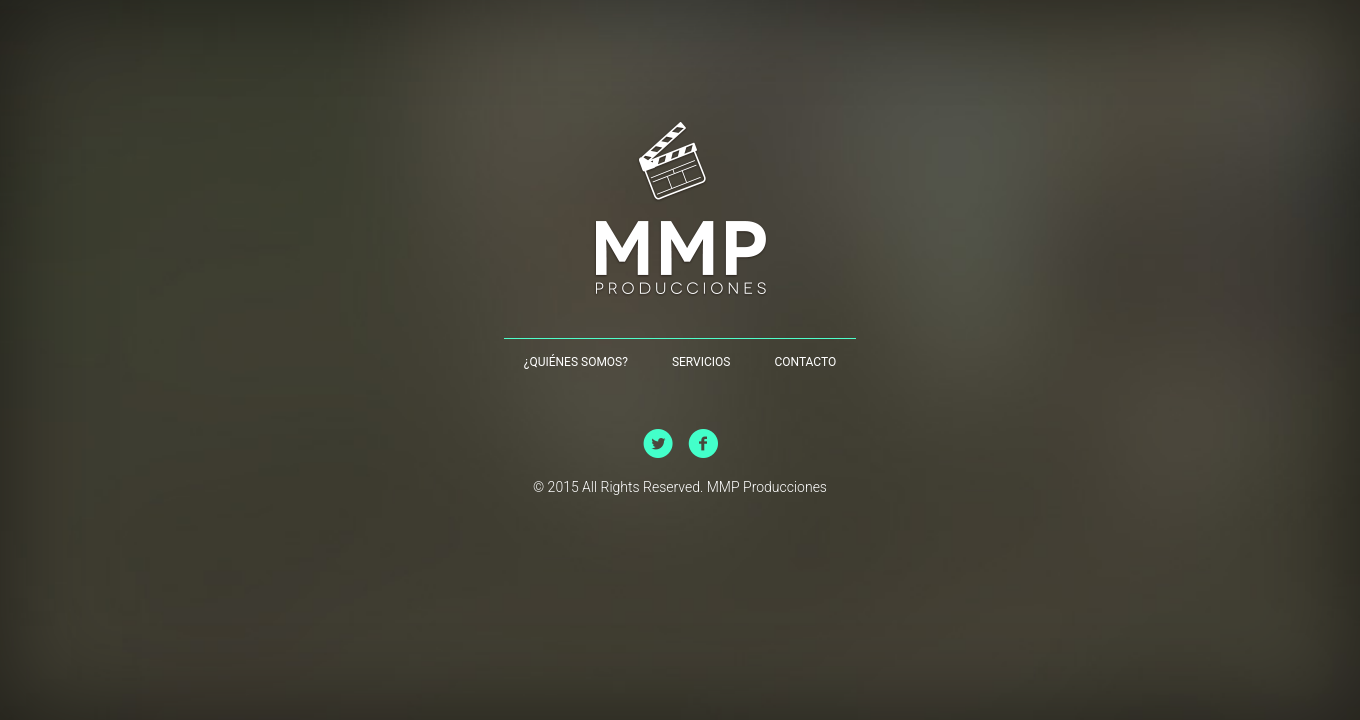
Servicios (701, 362)
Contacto (805, 362)
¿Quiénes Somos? (576, 362)
